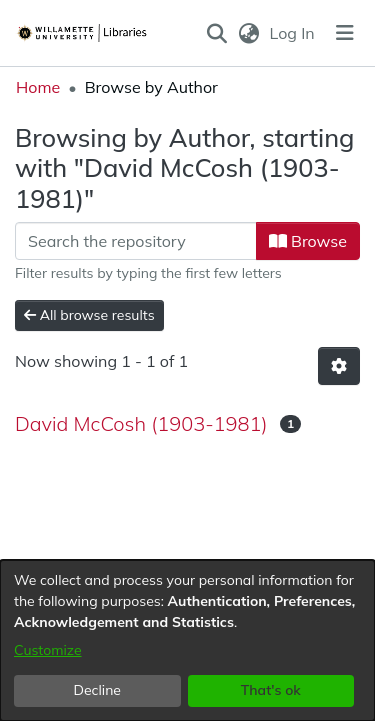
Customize (48, 650)
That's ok (271, 690)
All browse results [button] (89, 315)
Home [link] (38, 87)
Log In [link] (293, 33)
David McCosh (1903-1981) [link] (141, 423)
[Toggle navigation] (345, 33)
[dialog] (187, 640)
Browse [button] (308, 241)
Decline (98, 690)
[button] (217, 33)
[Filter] (136, 241)
